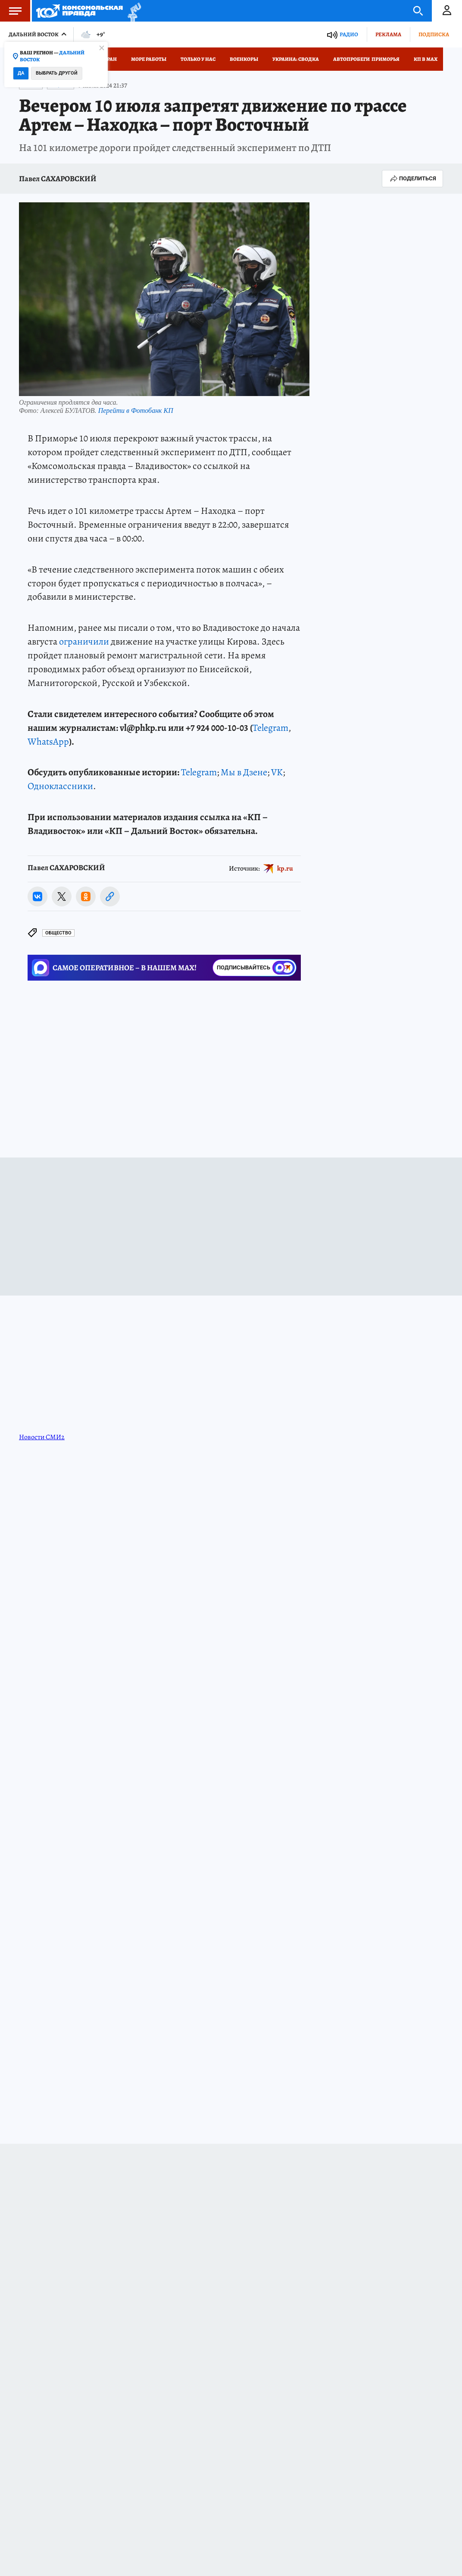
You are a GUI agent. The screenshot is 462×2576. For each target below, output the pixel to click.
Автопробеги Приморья (366, 59)
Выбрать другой (57, 73)
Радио (349, 34)
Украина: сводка (295, 59)
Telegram (270, 727)
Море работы (148, 59)
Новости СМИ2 (42, 1437)
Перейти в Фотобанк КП (135, 410)
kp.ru (285, 868)
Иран (110, 59)
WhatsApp (48, 741)
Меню (11, 11)
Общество (58, 933)
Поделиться (412, 178)
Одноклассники (60, 786)
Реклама (388, 34)
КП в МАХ (425, 59)
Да (21, 73)
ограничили (84, 641)
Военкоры (244, 59)
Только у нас (198, 59)
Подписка (433, 34)
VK (277, 772)
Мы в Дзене (244, 772)
